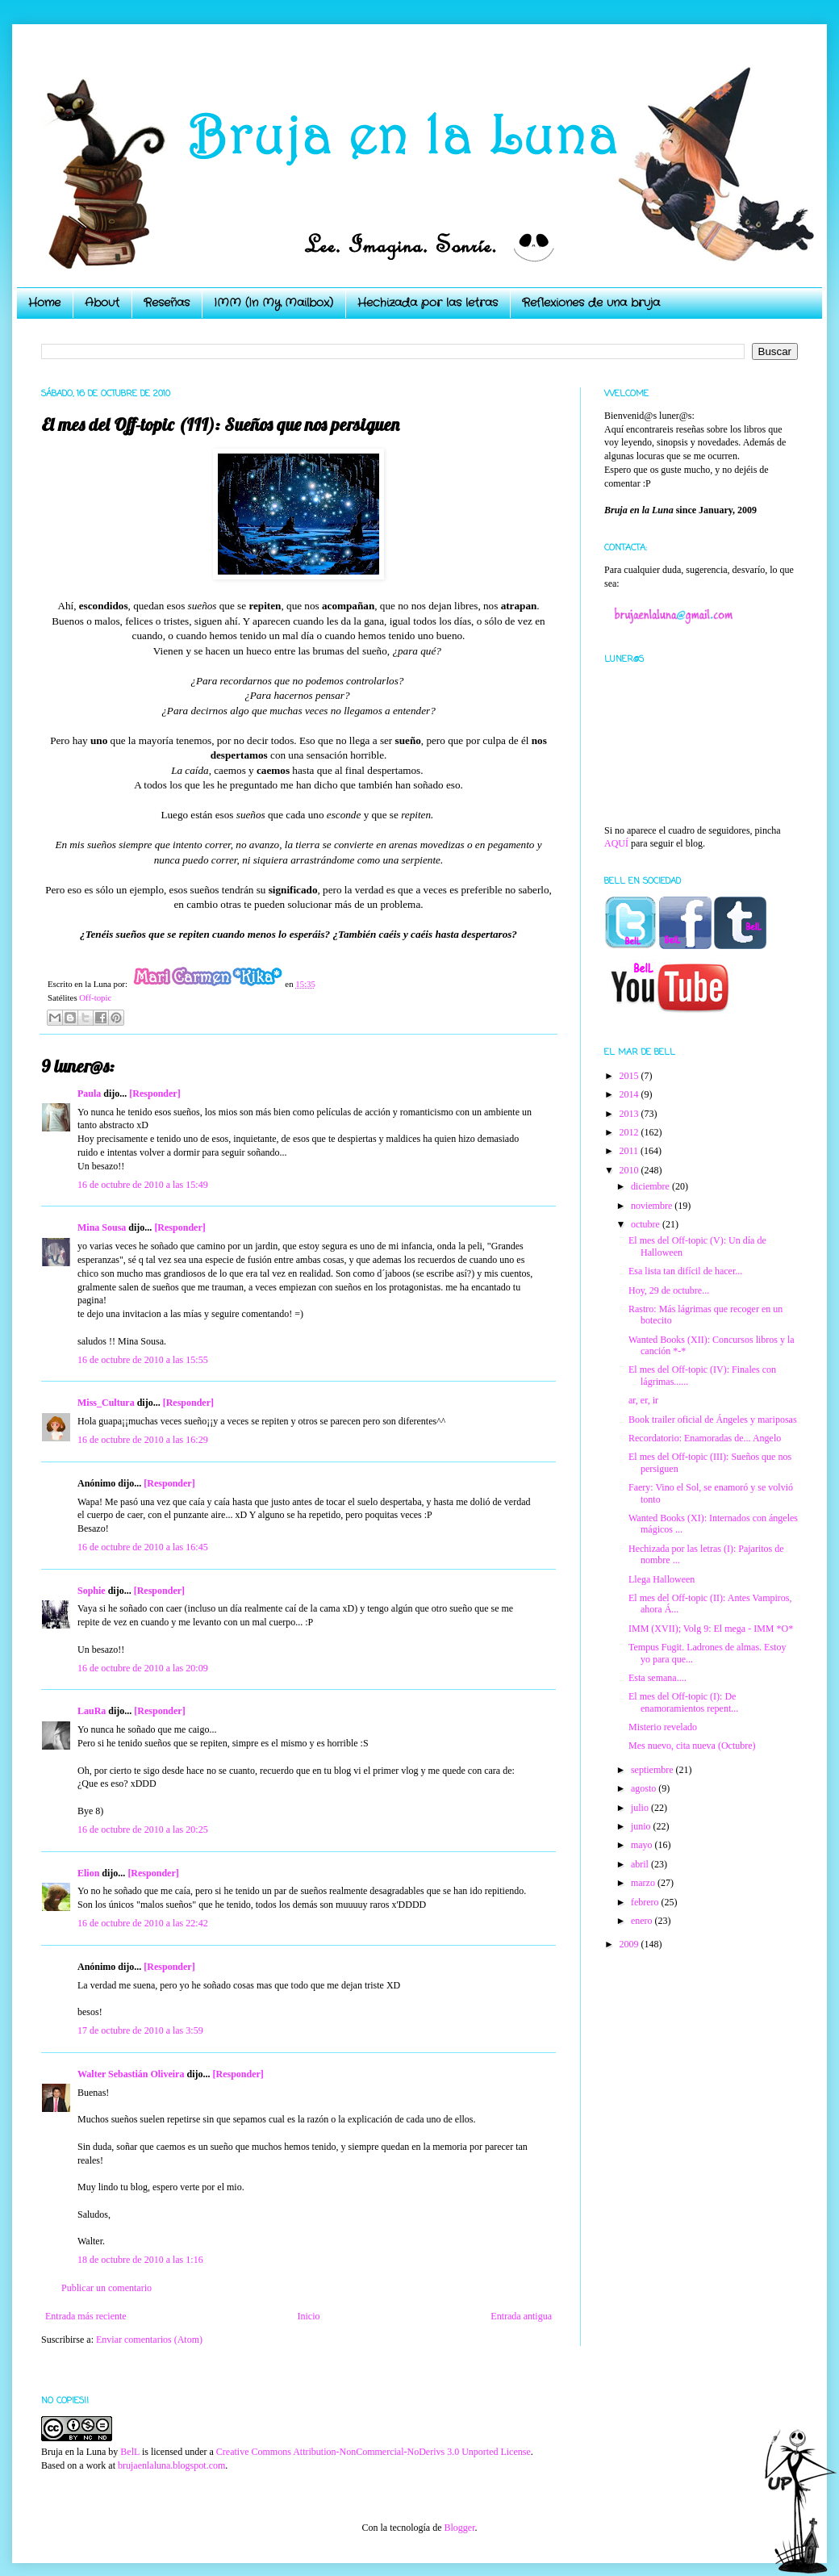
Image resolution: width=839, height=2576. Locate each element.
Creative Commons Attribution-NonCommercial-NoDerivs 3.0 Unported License (373, 2451)
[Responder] (154, 1093)
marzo (644, 1882)
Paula (89, 1093)
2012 (630, 1132)
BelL (130, 2451)
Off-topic (95, 997)
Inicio (308, 2316)
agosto (644, 1788)
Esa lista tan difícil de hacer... (685, 1271)
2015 (630, 1075)
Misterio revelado (662, 1727)
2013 (630, 1113)
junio (642, 1826)
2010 (630, 1170)
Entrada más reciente (86, 2316)
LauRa (91, 1711)
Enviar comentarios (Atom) (149, 2339)
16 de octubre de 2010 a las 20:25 (142, 1829)
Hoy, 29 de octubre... (668, 1290)
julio (641, 1807)
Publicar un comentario (106, 2288)
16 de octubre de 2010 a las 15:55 (142, 1359)
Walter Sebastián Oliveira (130, 2074)
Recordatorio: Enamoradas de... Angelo (704, 1438)
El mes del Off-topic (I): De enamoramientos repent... (683, 1702)
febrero (646, 1902)
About (102, 303)
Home (44, 303)
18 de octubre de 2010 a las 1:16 (140, 2259)
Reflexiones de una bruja (591, 303)
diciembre (651, 1186)
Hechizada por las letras (427, 303)
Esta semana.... (657, 1677)
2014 (630, 1094)
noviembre (652, 1205)
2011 (630, 1150)
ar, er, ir (643, 1400)
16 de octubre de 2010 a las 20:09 (142, 1668)
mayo (643, 1844)
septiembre (653, 1769)
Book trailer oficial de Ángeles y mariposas (712, 1419)
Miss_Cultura (106, 1402)
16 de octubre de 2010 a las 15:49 (142, 1184)
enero (643, 1920)
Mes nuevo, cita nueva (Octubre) (692, 1745)
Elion (88, 1873)
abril (641, 1864)
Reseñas (167, 303)
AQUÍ (616, 843)
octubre (646, 1224)
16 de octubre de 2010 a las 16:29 (142, 1439)
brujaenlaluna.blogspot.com (171, 2465)
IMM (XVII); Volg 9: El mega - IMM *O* (710, 1628)
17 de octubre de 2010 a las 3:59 (140, 2030)
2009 (630, 1944)
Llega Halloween (661, 1579)
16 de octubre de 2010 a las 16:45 (142, 1547)
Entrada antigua (521, 2316)
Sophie (91, 1590)
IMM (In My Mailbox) (273, 303)
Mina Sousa (101, 1227)
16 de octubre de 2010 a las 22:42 (142, 1923)
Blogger (459, 2527)
